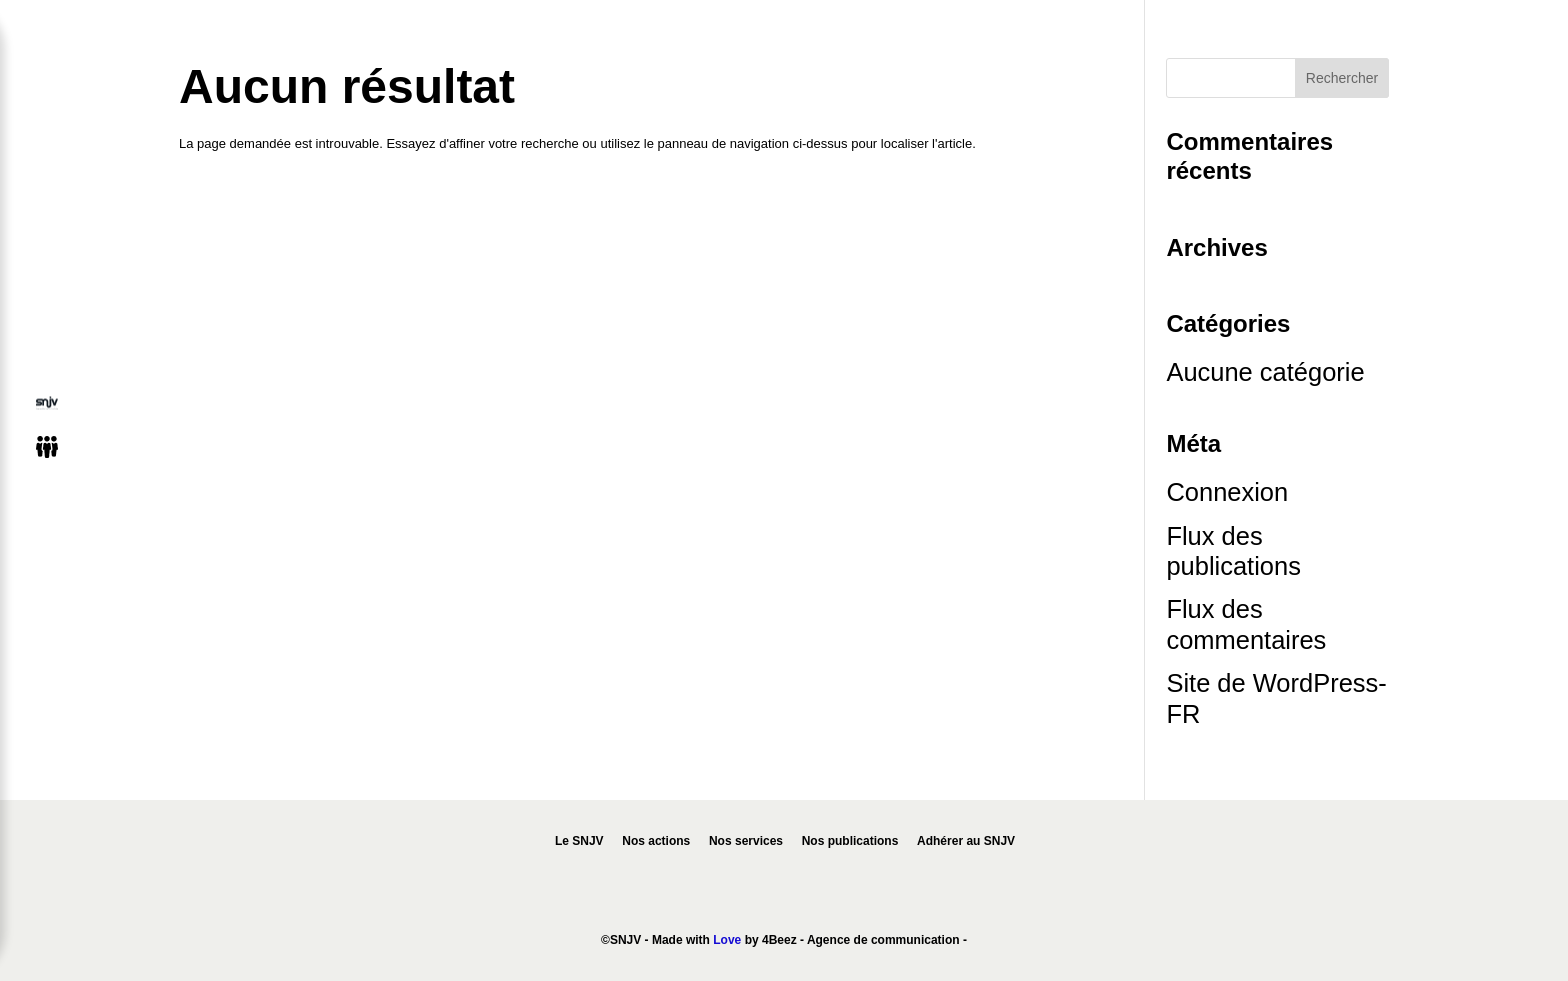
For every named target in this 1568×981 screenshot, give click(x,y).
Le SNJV (579, 841)
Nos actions (656, 841)
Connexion (1227, 492)
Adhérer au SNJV (966, 841)
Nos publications (850, 841)
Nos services (746, 841)
